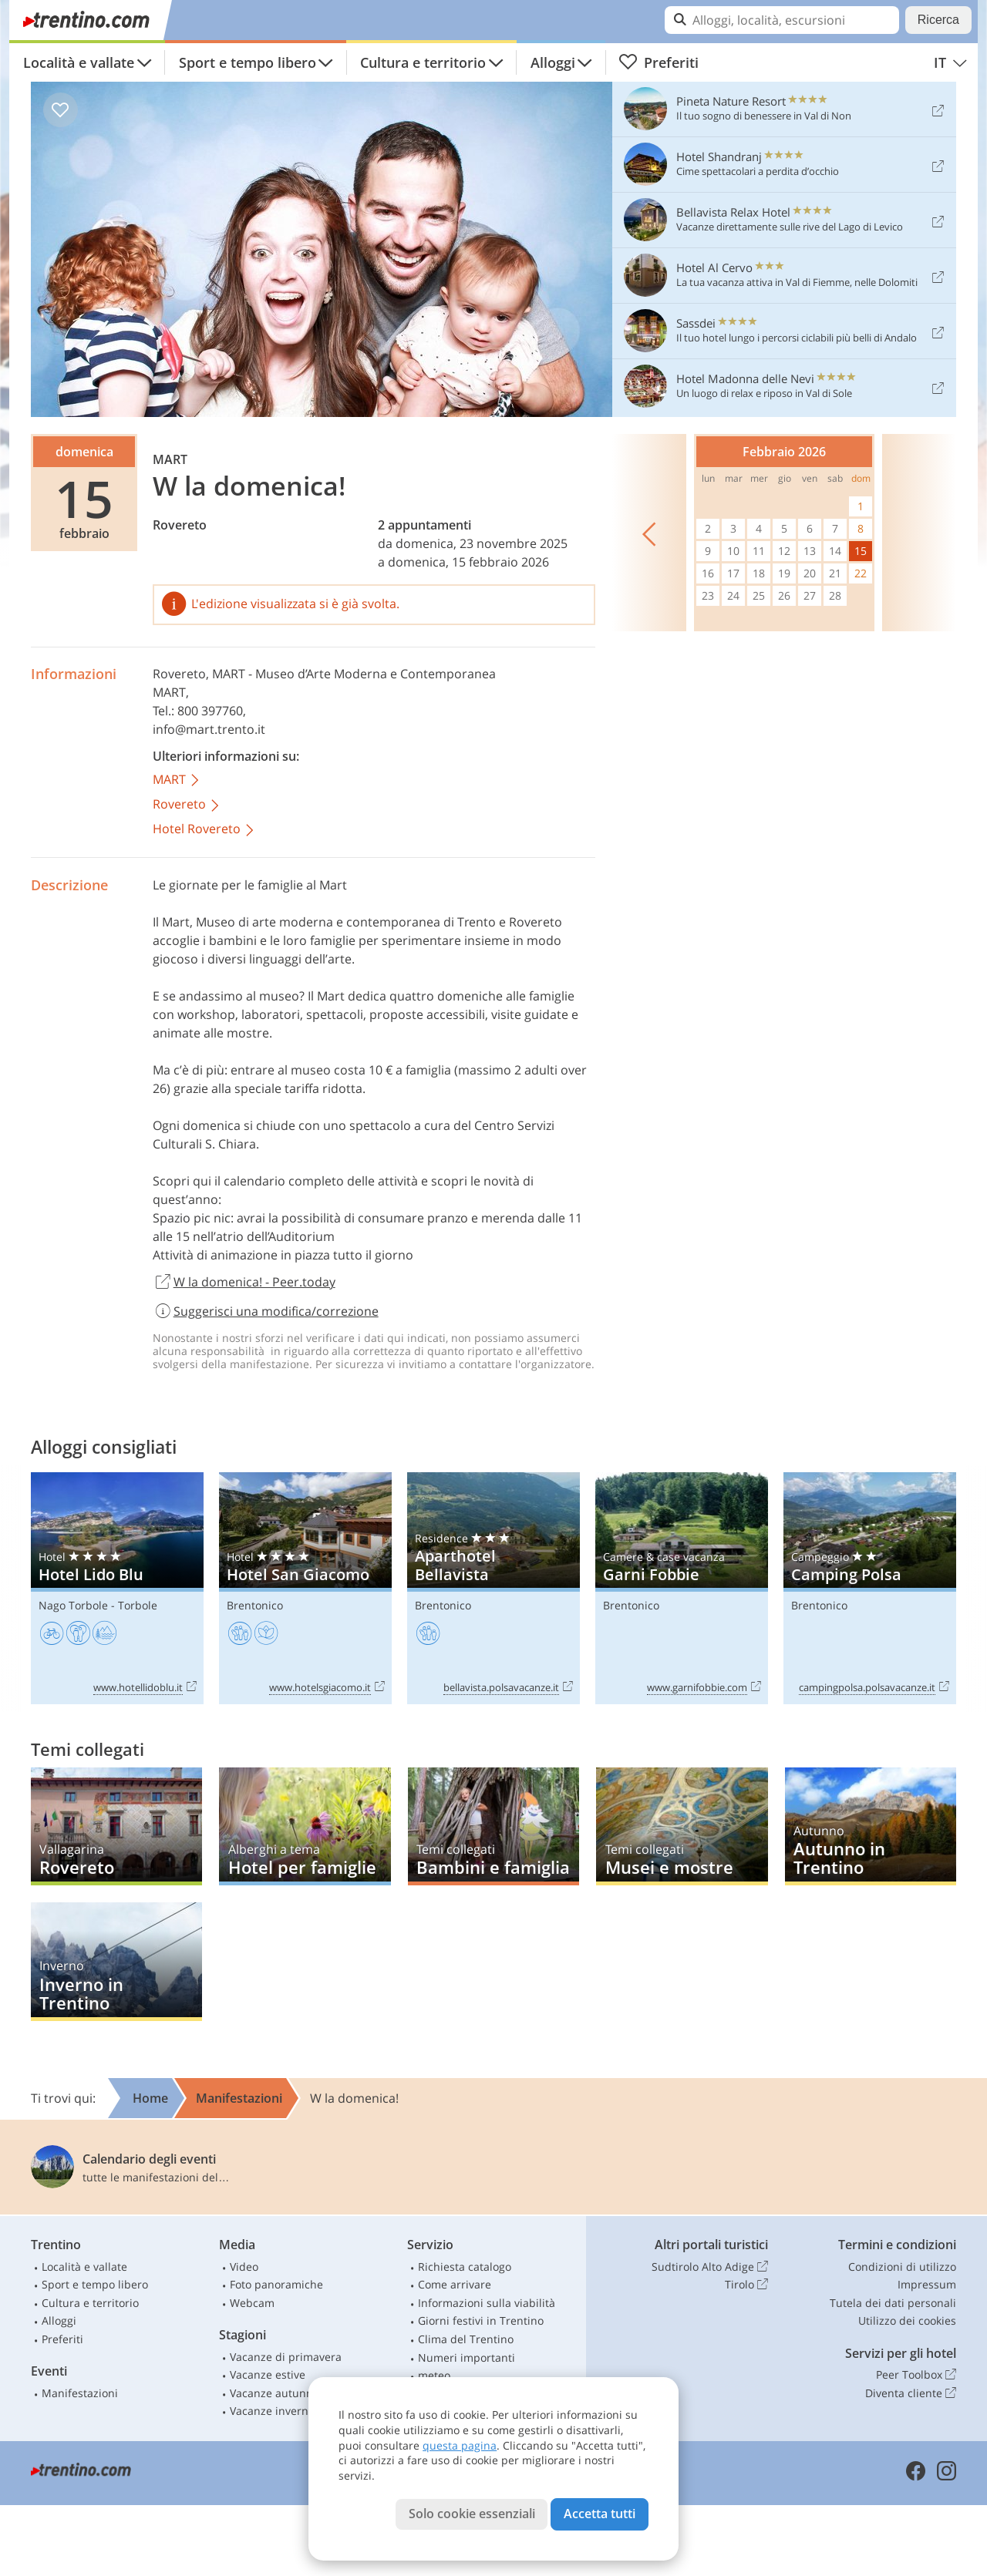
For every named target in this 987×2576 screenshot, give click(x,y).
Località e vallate (78, 62)
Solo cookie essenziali (472, 2513)
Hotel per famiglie (304, 1826)
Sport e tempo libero (247, 62)
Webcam (252, 2302)
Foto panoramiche (276, 2284)
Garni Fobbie (681, 1588)
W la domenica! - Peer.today (244, 1283)
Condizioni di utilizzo (902, 2266)
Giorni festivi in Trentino (481, 2320)
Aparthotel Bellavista (493, 1588)
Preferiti (658, 62)
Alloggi (553, 62)
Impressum (927, 2284)
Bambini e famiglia (493, 1826)
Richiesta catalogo (464, 2266)
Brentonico (255, 1605)
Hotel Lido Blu (117, 1588)
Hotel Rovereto (204, 829)
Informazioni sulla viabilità (486, 2302)
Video (244, 2266)
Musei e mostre (681, 1826)
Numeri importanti (466, 2357)
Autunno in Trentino (870, 1826)
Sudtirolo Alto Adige (710, 2267)
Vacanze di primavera (286, 2356)
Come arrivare (454, 2284)
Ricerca (938, 19)
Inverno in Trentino (116, 1961)
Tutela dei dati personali (893, 2302)
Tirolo (746, 2284)
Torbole (137, 1605)
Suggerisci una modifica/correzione (266, 1311)
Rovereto (180, 524)
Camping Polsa (869, 1588)
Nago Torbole (73, 1605)
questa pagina (460, 2445)
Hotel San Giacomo (305, 1588)
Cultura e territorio (423, 62)
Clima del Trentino (466, 2339)
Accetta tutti (599, 2513)
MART (177, 780)
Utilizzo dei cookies (907, 2320)
